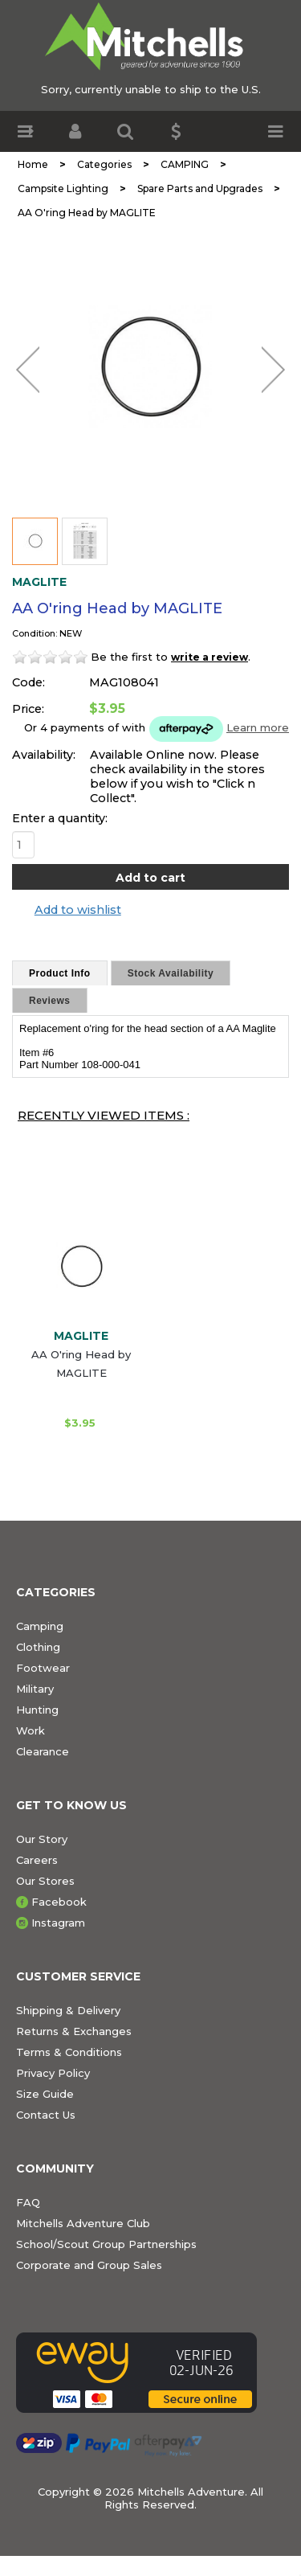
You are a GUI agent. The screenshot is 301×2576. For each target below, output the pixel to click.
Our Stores (45, 1880)
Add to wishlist (78, 910)
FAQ (28, 2202)
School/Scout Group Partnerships (106, 2244)
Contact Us (45, 2114)
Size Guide (45, 2093)
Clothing (38, 1646)
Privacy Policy (53, 2072)
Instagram (58, 1922)
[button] (25, 131)
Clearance (42, 1751)
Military (35, 1688)
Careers (37, 1859)
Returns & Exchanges (74, 2031)
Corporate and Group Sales (89, 2265)
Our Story (41, 1839)
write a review (209, 657)
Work (30, 1730)
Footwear (43, 1667)
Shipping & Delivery (68, 2010)
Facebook (59, 1901)
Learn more (257, 727)
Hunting (37, 1709)
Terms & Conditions (69, 2052)
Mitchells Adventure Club (83, 2223)
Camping (39, 1626)
